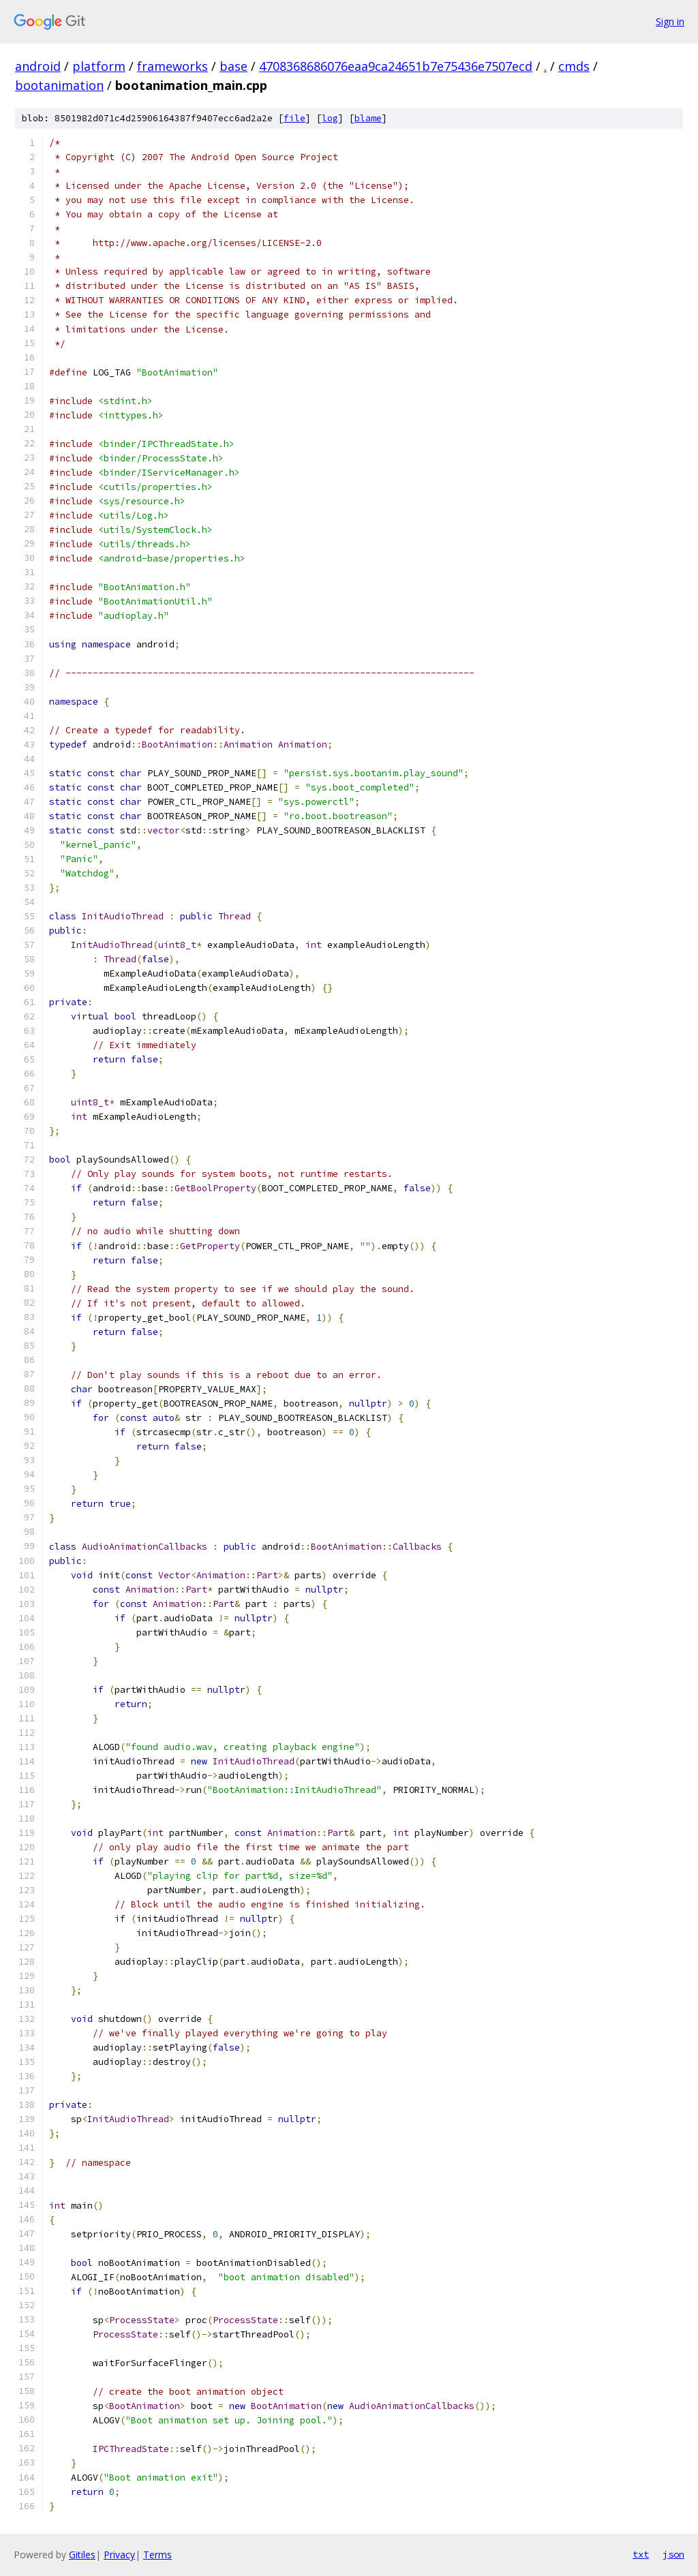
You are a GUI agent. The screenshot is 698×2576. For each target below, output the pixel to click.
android (38, 66)
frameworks (172, 66)
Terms (157, 2554)
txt (641, 2554)
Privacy (119, 2554)
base (233, 66)
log (330, 118)
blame (368, 118)
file (294, 118)
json (673, 2554)
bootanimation (59, 85)
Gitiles (82, 2554)
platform (98, 66)
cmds (574, 66)
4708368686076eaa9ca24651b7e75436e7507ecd (395, 66)
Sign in (670, 21)
